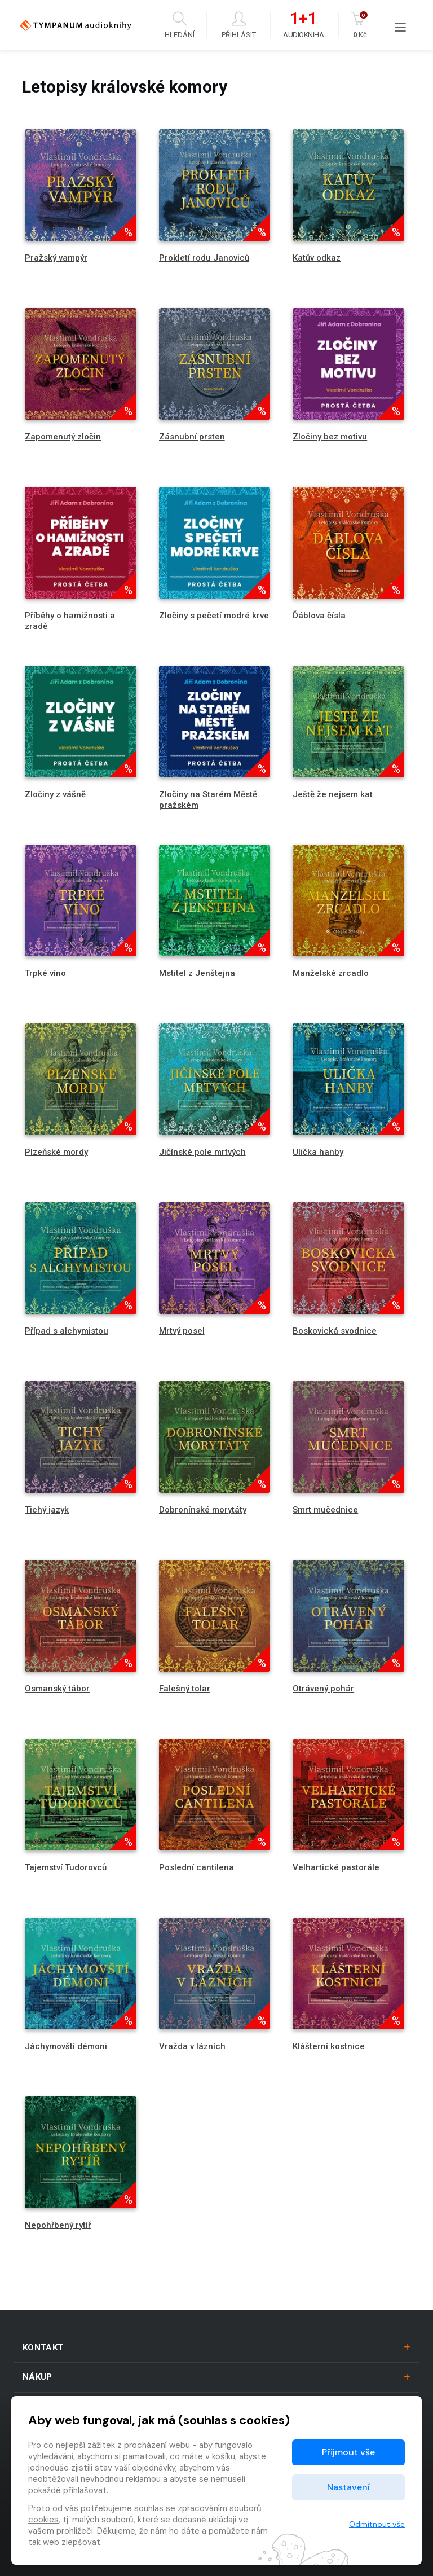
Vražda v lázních (192, 2046)
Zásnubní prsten (192, 437)
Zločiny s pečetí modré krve (214, 615)
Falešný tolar (184, 1688)
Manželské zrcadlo (331, 973)
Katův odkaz (317, 258)
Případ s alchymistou (66, 1331)
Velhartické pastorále (336, 1867)
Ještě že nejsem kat (333, 794)
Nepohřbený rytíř (58, 2225)
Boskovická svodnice (335, 1331)
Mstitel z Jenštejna (197, 973)
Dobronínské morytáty (202, 1510)
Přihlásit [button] (239, 25)
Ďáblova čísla (319, 615)
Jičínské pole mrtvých (202, 1152)
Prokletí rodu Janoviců (204, 258)
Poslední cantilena (196, 1867)
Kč (360, 25)
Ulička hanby (318, 1152)
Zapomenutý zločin (63, 437)
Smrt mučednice (325, 1510)
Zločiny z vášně (55, 794)
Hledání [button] (180, 25)
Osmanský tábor (57, 1688)
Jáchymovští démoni (66, 2046)
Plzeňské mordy (56, 1152)
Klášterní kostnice (329, 2046)
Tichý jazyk (47, 1510)
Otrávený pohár (323, 1688)
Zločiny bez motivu (330, 437)
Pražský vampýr (56, 258)
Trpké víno (45, 973)
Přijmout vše (348, 2452)
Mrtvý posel (182, 1331)
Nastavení (348, 2487)
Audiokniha (303, 25)
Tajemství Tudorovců (66, 1867)
